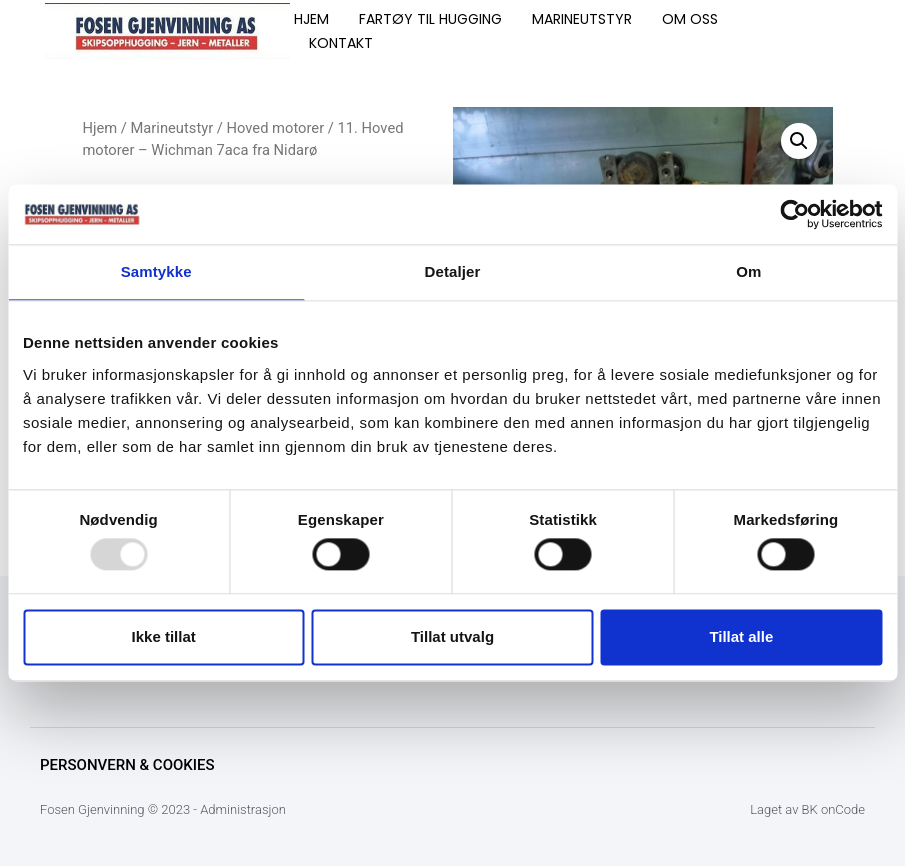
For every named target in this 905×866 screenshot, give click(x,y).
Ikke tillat (164, 636)
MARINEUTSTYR (582, 19)
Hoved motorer (276, 128)
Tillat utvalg (452, 636)
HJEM (311, 19)
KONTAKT (341, 43)
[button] (799, 141)
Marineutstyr (172, 128)
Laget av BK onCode (807, 809)
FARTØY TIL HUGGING (430, 19)
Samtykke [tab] (156, 271)
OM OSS (690, 19)
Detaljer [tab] (453, 271)
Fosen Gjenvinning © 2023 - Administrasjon (163, 809)
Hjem (99, 128)
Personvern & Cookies (127, 765)
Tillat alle (741, 636)
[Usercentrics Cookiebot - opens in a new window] (794, 214)
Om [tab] (748, 271)
